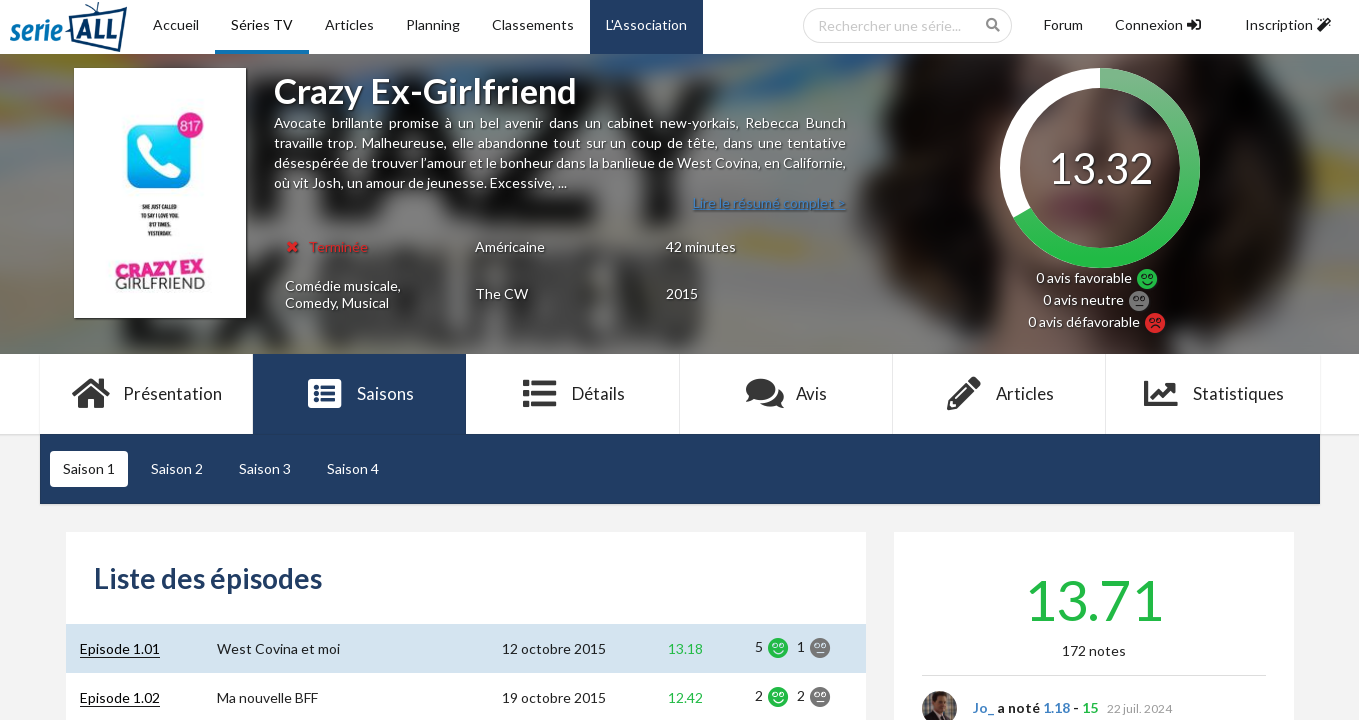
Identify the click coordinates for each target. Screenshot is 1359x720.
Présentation (146, 394)
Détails (573, 394)
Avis (786, 394)
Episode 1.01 (120, 648)
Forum (1063, 24)
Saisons (359, 394)
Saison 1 (89, 468)
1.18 (1056, 707)
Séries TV (262, 24)
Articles (349, 24)
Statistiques (1212, 394)
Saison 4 (353, 468)
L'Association (646, 24)
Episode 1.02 (120, 697)
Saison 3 (265, 468)
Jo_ (983, 707)
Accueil (176, 24)
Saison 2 (177, 468)
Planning (433, 24)
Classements (533, 24)
